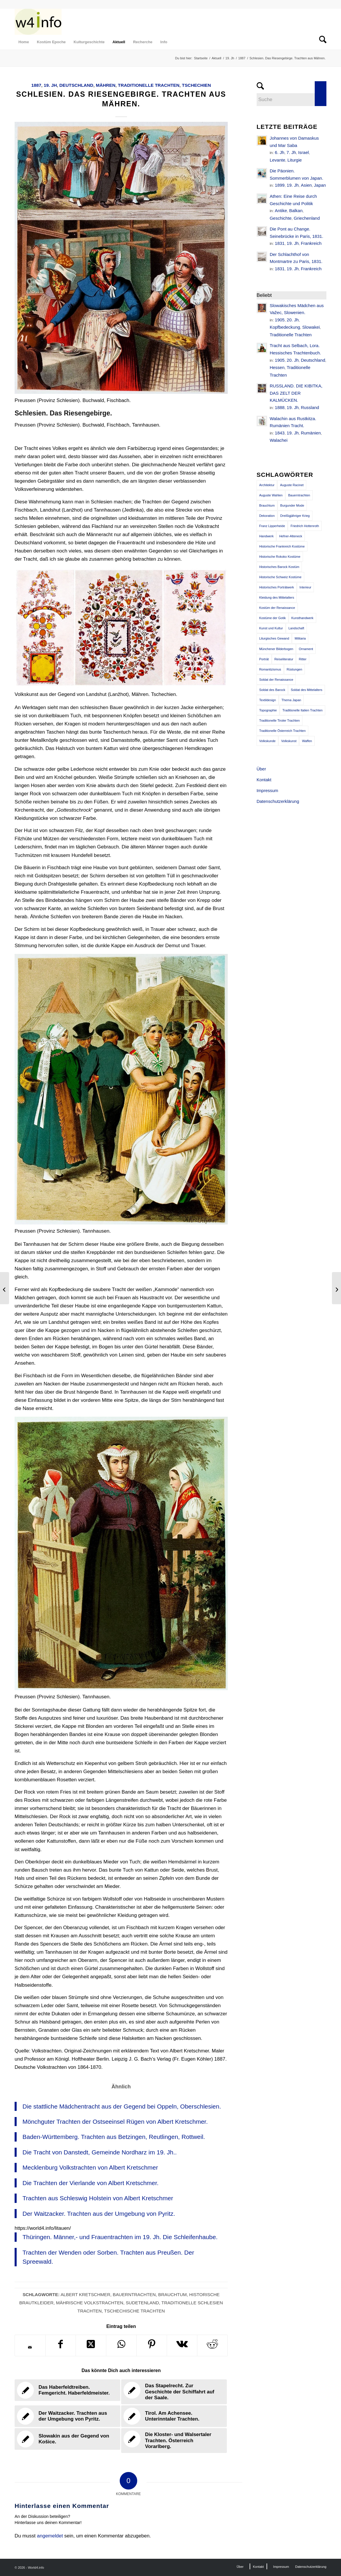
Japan (320, 185)
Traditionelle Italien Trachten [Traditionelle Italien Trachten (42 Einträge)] (302, 710)
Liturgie (294, 159)
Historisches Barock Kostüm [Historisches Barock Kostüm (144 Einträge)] (279, 567)
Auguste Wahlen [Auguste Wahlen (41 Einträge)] (271, 495)
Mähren (105, 85)
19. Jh (50, 85)
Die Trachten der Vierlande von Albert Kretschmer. (90, 2183)
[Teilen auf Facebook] (61, 2345)
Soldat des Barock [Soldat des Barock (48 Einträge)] (272, 690)
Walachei (279, 440)
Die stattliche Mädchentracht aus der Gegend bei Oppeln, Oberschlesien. (121, 2106)
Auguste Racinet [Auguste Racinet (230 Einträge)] (292, 485)
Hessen (277, 367)
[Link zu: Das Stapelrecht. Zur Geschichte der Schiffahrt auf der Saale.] (174, 2391)
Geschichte (281, 218)
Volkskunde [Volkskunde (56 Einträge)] (267, 741)
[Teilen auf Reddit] (212, 2345)
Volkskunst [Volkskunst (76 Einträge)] (289, 741)
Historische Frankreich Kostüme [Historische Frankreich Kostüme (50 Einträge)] (282, 546)
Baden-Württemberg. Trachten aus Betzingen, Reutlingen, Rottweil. (113, 2136)
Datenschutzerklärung (278, 801)
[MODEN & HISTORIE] (38, 21)
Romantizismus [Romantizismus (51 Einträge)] (270, 669)
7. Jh (291, 152)
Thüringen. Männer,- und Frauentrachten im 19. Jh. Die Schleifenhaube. (120, 2237)
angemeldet (50, 2536)
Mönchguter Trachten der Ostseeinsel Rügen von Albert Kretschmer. (115, 2121)
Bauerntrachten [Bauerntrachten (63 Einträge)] (299, 495)
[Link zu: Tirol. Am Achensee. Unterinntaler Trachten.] (174, 2416)
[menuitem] (24, 42)
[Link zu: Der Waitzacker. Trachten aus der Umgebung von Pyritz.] (67, 2416)
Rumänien (311, 432)
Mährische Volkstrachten (89, 2302)
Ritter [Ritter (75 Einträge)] (302, 659)
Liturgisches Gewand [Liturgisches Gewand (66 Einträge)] (274, 638)
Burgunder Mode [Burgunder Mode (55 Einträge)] (292, 505)
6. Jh (279, 152)
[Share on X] (91, 2345)
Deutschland (76, 85)
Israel (303, 152)
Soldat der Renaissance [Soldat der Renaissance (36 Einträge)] (276, 679)
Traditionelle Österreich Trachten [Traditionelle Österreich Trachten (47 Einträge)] (282, 730)
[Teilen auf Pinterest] (152, 2345)
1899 (279, 185)
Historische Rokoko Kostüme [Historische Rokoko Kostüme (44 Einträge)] (279, 556)
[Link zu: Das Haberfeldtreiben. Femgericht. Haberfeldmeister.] (67, 2390)
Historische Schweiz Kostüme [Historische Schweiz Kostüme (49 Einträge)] (280, 577)
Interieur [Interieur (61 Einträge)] (305, 587)
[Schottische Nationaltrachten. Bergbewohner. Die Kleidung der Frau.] (336, 1288)
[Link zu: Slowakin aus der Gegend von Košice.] (67, 2439)
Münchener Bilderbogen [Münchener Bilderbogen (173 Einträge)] (276, 649)
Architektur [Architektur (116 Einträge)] (267, 485)
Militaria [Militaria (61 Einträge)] (300, 638)
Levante (277, 159)
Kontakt (264, 779)
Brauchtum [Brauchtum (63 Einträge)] (267, 505)
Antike (281, 210)
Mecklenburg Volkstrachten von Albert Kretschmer (90, 2167)
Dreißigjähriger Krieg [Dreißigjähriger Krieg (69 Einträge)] (295, 515)
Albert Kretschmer (85, 2294)
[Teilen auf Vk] (182, 2345)
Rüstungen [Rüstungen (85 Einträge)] (294, 669)
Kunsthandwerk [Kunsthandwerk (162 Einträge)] (302, 618)
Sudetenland (142, 2302)
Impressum (267, 790)
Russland (310, 407)
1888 (279, 407)
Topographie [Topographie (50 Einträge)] (268, 710)
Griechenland (307, 218)
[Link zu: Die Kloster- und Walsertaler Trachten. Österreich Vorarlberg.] (174, 2440)
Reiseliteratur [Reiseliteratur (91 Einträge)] (283, 659)
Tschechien (196, 85)
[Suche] (320, 42)
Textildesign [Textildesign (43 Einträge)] (267, 700)
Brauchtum (172, 2294)
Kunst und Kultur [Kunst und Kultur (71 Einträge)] (271, 628)
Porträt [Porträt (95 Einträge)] (264, 659)
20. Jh (293, 319)
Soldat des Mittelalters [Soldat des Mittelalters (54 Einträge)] (306, 690)
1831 (279, 243)
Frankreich (311, 243)
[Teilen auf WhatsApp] (121, 2345)
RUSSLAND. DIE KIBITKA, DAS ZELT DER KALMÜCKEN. (296, 393)
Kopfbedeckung (285, 327)
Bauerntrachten (134, 2294)
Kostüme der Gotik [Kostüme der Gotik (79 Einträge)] (272, 618)
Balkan (295, 210)
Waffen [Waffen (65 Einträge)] (307, 741)
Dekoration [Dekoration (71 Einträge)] (267, 515)
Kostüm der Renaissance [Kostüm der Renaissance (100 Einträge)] (277, 607)
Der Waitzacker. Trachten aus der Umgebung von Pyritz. (98, 2213)
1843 (279, 432)
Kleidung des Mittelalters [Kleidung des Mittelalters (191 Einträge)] (276, 597)
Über (261, 768)
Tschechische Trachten (134, 2310)
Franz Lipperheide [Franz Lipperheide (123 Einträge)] (272, 526)
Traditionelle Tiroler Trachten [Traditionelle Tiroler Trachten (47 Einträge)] (279, 720)
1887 (36, 85)
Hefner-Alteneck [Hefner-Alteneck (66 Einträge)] (290, 536)
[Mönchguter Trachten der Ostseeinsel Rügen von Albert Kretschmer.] (4, 1288)
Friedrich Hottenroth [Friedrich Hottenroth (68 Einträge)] (304, 526)
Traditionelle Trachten (149, 85)
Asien (306, 185)
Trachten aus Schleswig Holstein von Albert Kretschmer (97, 2198)
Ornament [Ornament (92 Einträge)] (306, 649)
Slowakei (311, 327)
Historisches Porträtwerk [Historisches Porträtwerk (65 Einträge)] (276, 587)
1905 (279, 319)
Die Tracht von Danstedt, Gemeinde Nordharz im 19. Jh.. (99, 2152)
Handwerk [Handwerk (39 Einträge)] (266, 536)
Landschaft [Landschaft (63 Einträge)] (296, 628)
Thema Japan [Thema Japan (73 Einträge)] (291, 700)
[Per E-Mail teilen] (30, 2347)
